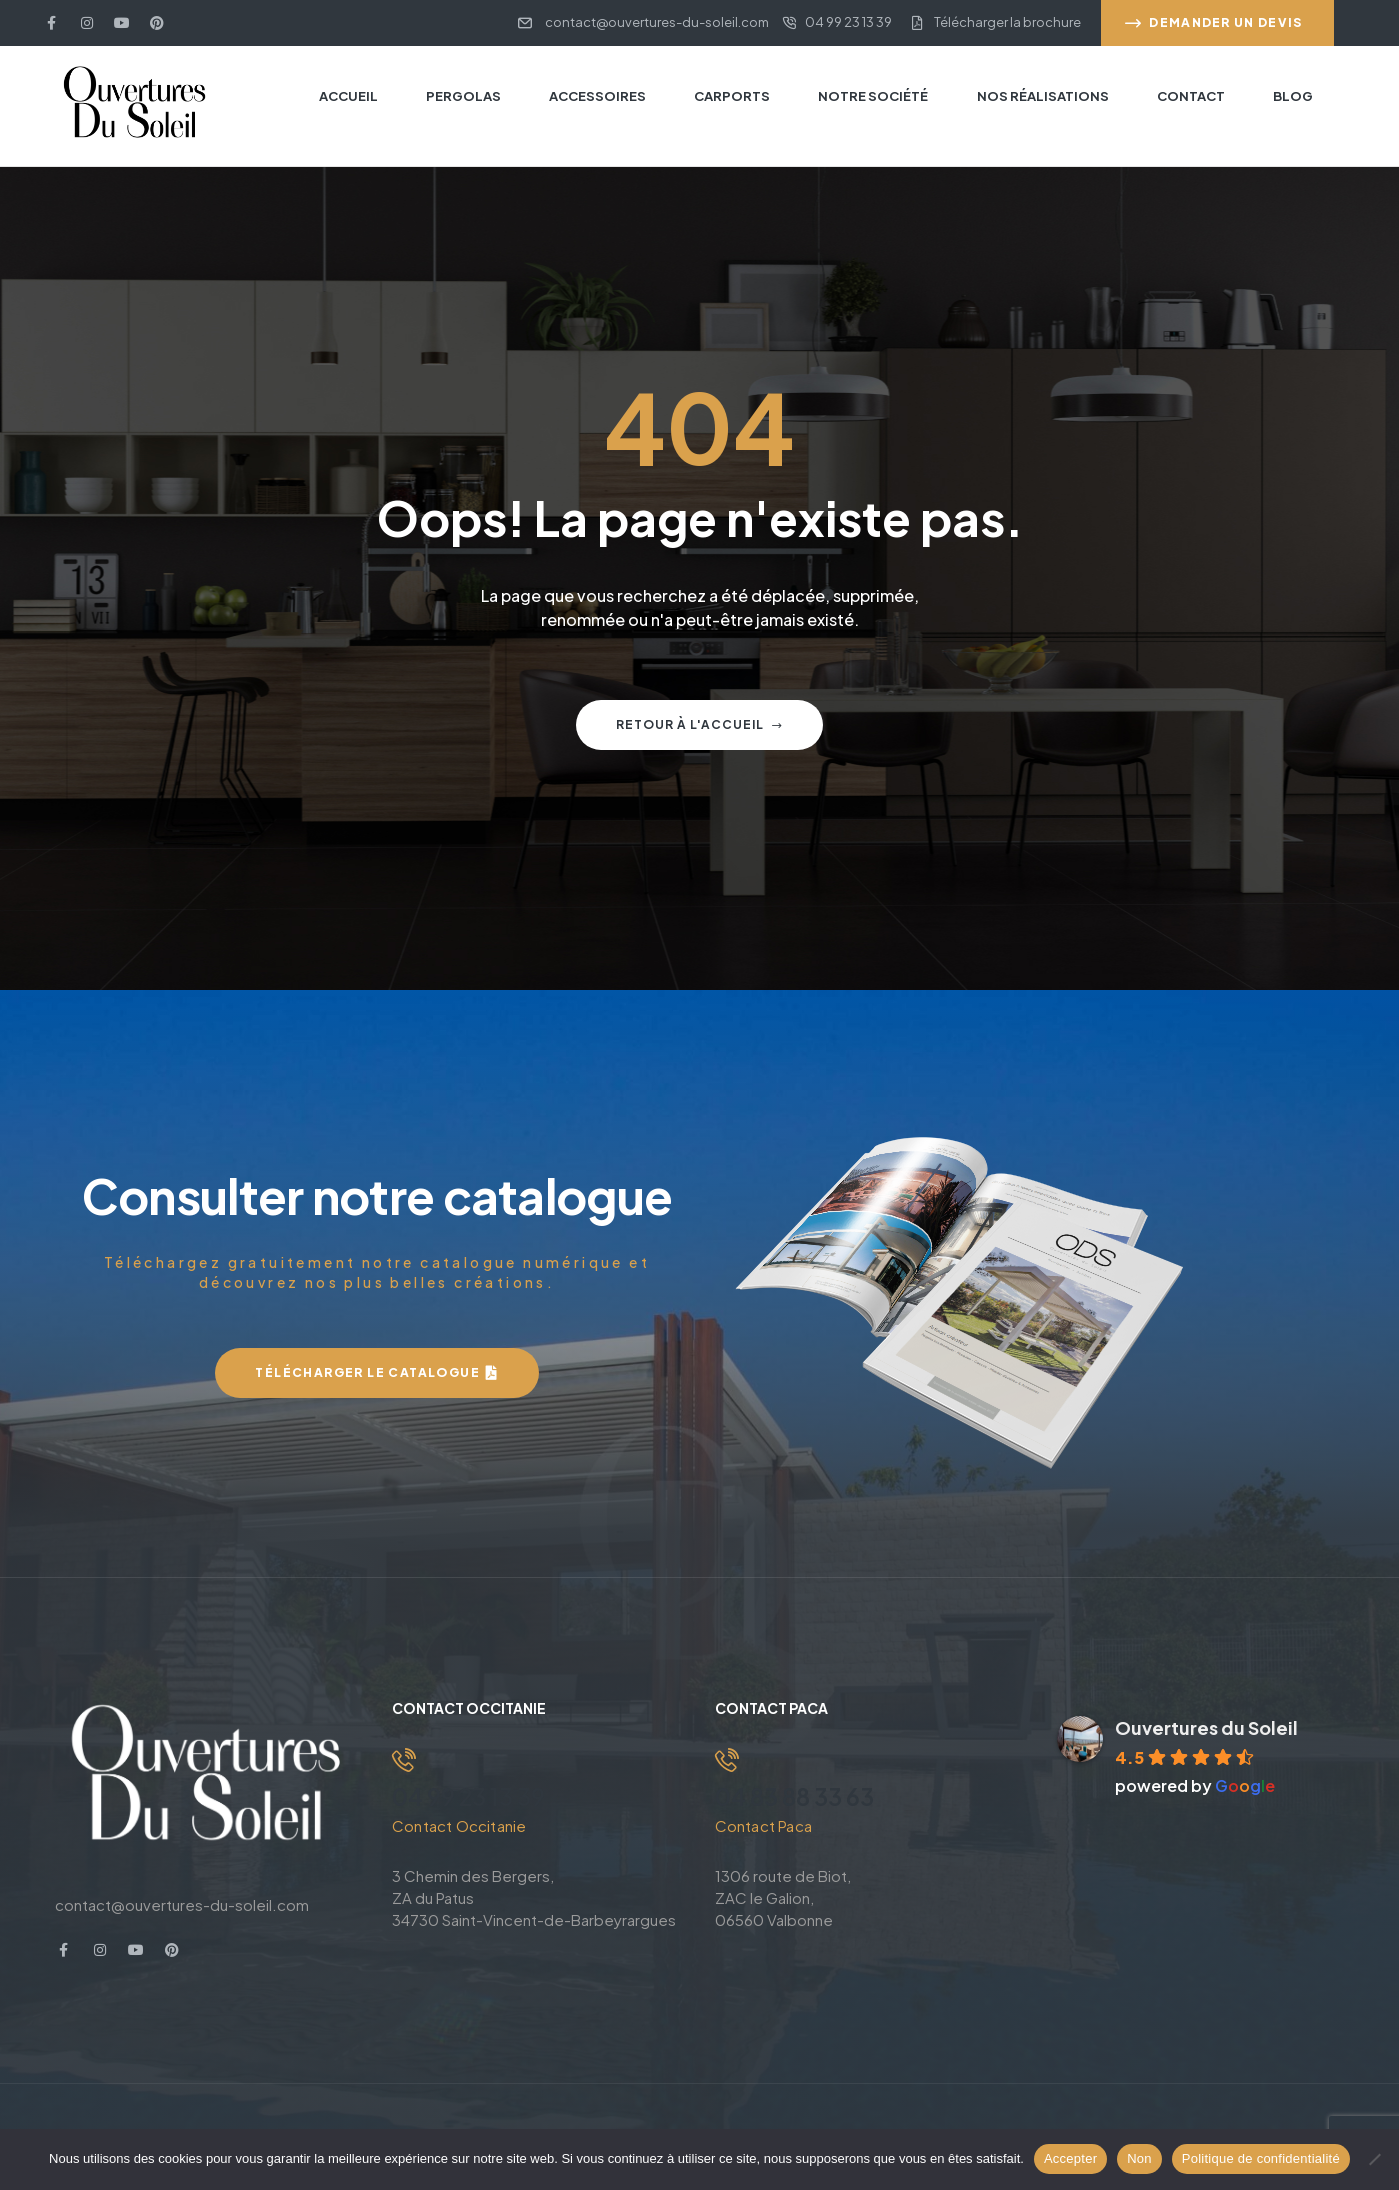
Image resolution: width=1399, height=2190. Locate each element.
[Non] (1374, 2159)
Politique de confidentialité (1261, 2158)
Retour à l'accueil (699, 724)
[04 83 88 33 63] (727, 1760)
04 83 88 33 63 (798, 1796)
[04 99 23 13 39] (404, 1760)
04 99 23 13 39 (471, 1796)
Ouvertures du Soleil (1206, 1727)
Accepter (1070, 2158)
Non (1139, 2158)
